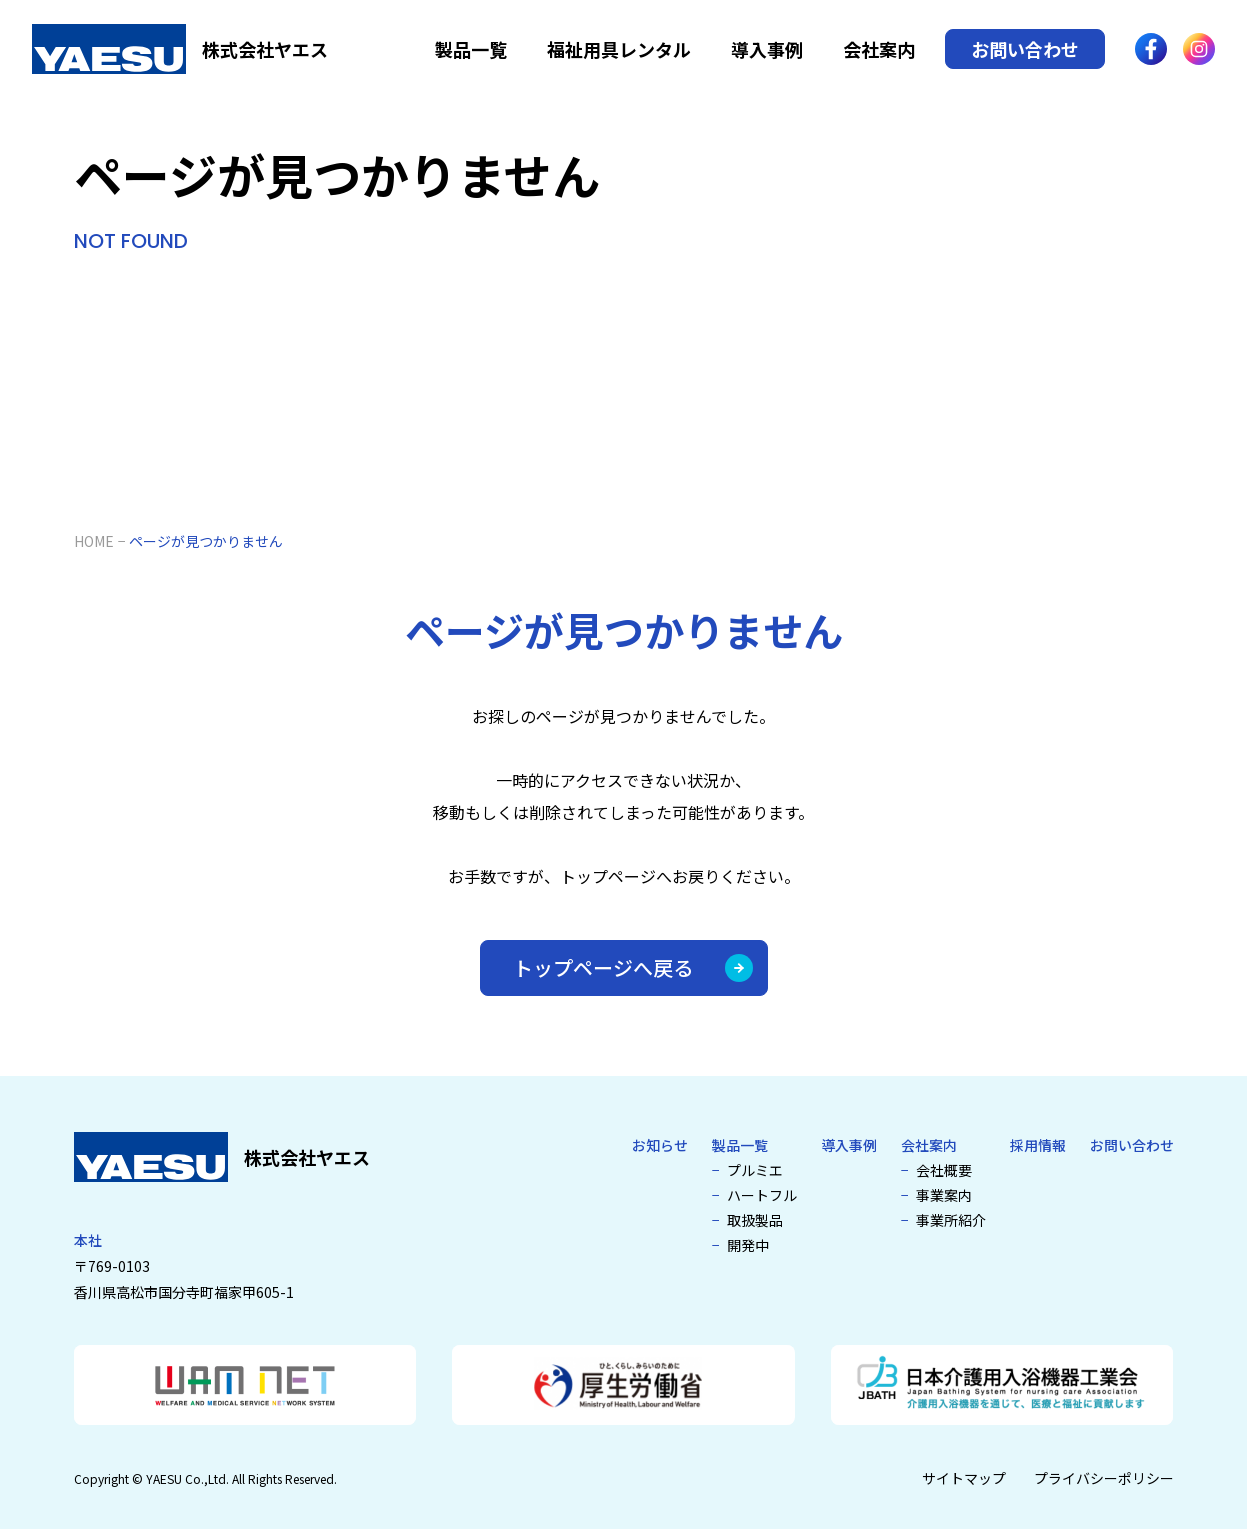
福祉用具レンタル (619, 49)
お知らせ (660, 1145)
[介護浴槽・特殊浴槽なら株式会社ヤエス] (180, 49)
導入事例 (767, 49)
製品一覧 (471, 49)
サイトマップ (964, 1478)
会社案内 (879, 49)
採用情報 (1038, 1145)
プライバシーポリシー (1104, 1478)
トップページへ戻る (633, 967)
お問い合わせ (1025, 49)
